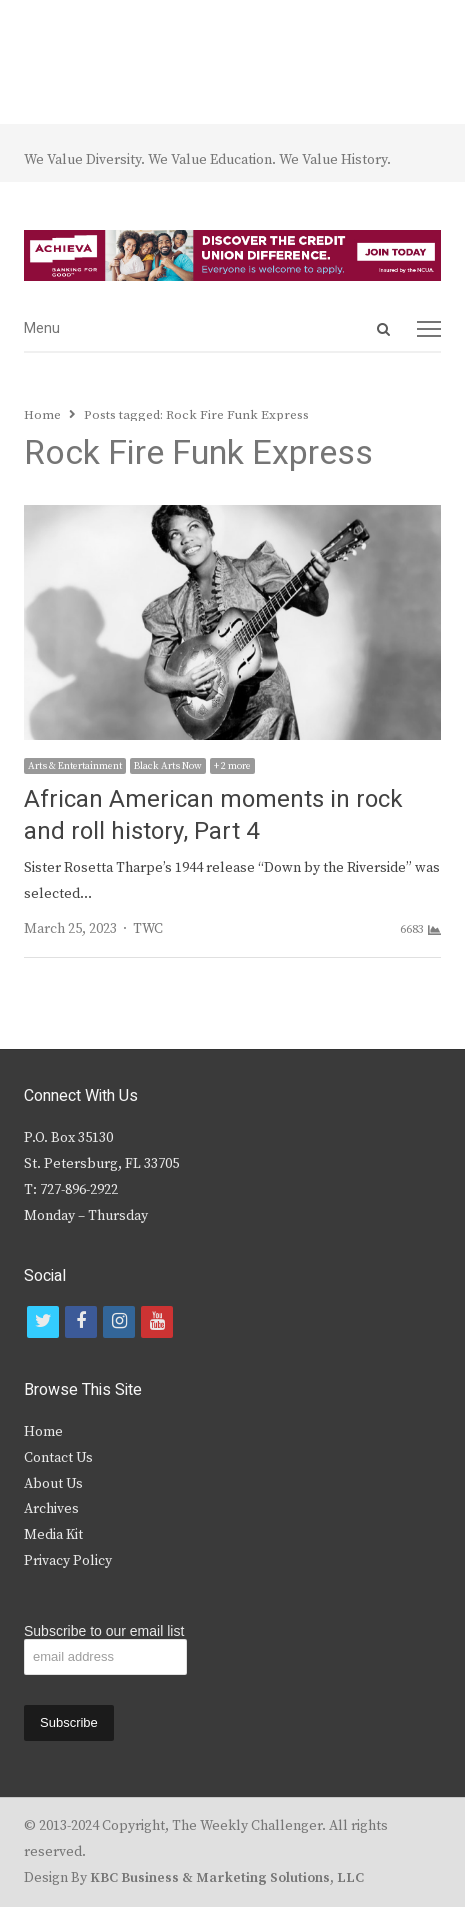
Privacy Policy (68, 1561)
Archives (51, 1509)
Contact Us (58, 1458)
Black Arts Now (168, 766)
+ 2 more (232, 766)
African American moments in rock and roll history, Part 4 (213, 815)
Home (43, 1432)
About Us (53, 1484)
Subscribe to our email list (104, 1631)
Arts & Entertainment (75, 766)
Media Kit (53, 1535)
